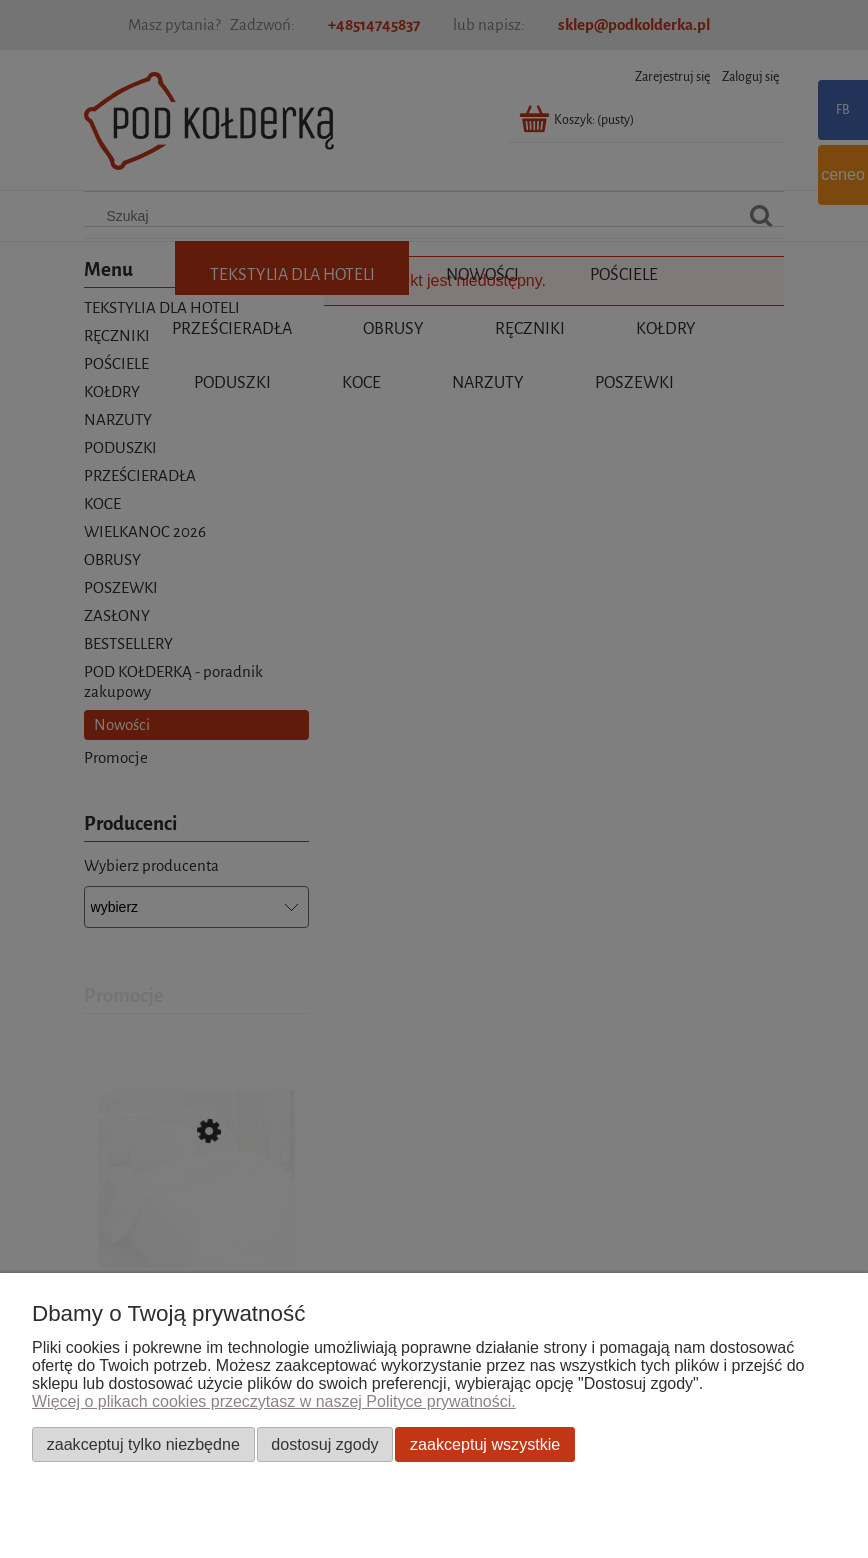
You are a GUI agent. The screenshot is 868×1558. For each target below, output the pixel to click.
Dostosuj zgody (324, 1444)
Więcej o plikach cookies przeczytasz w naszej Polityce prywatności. (274, 1401)
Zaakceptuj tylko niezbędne (143, 1444)
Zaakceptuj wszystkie (485, 1444)
